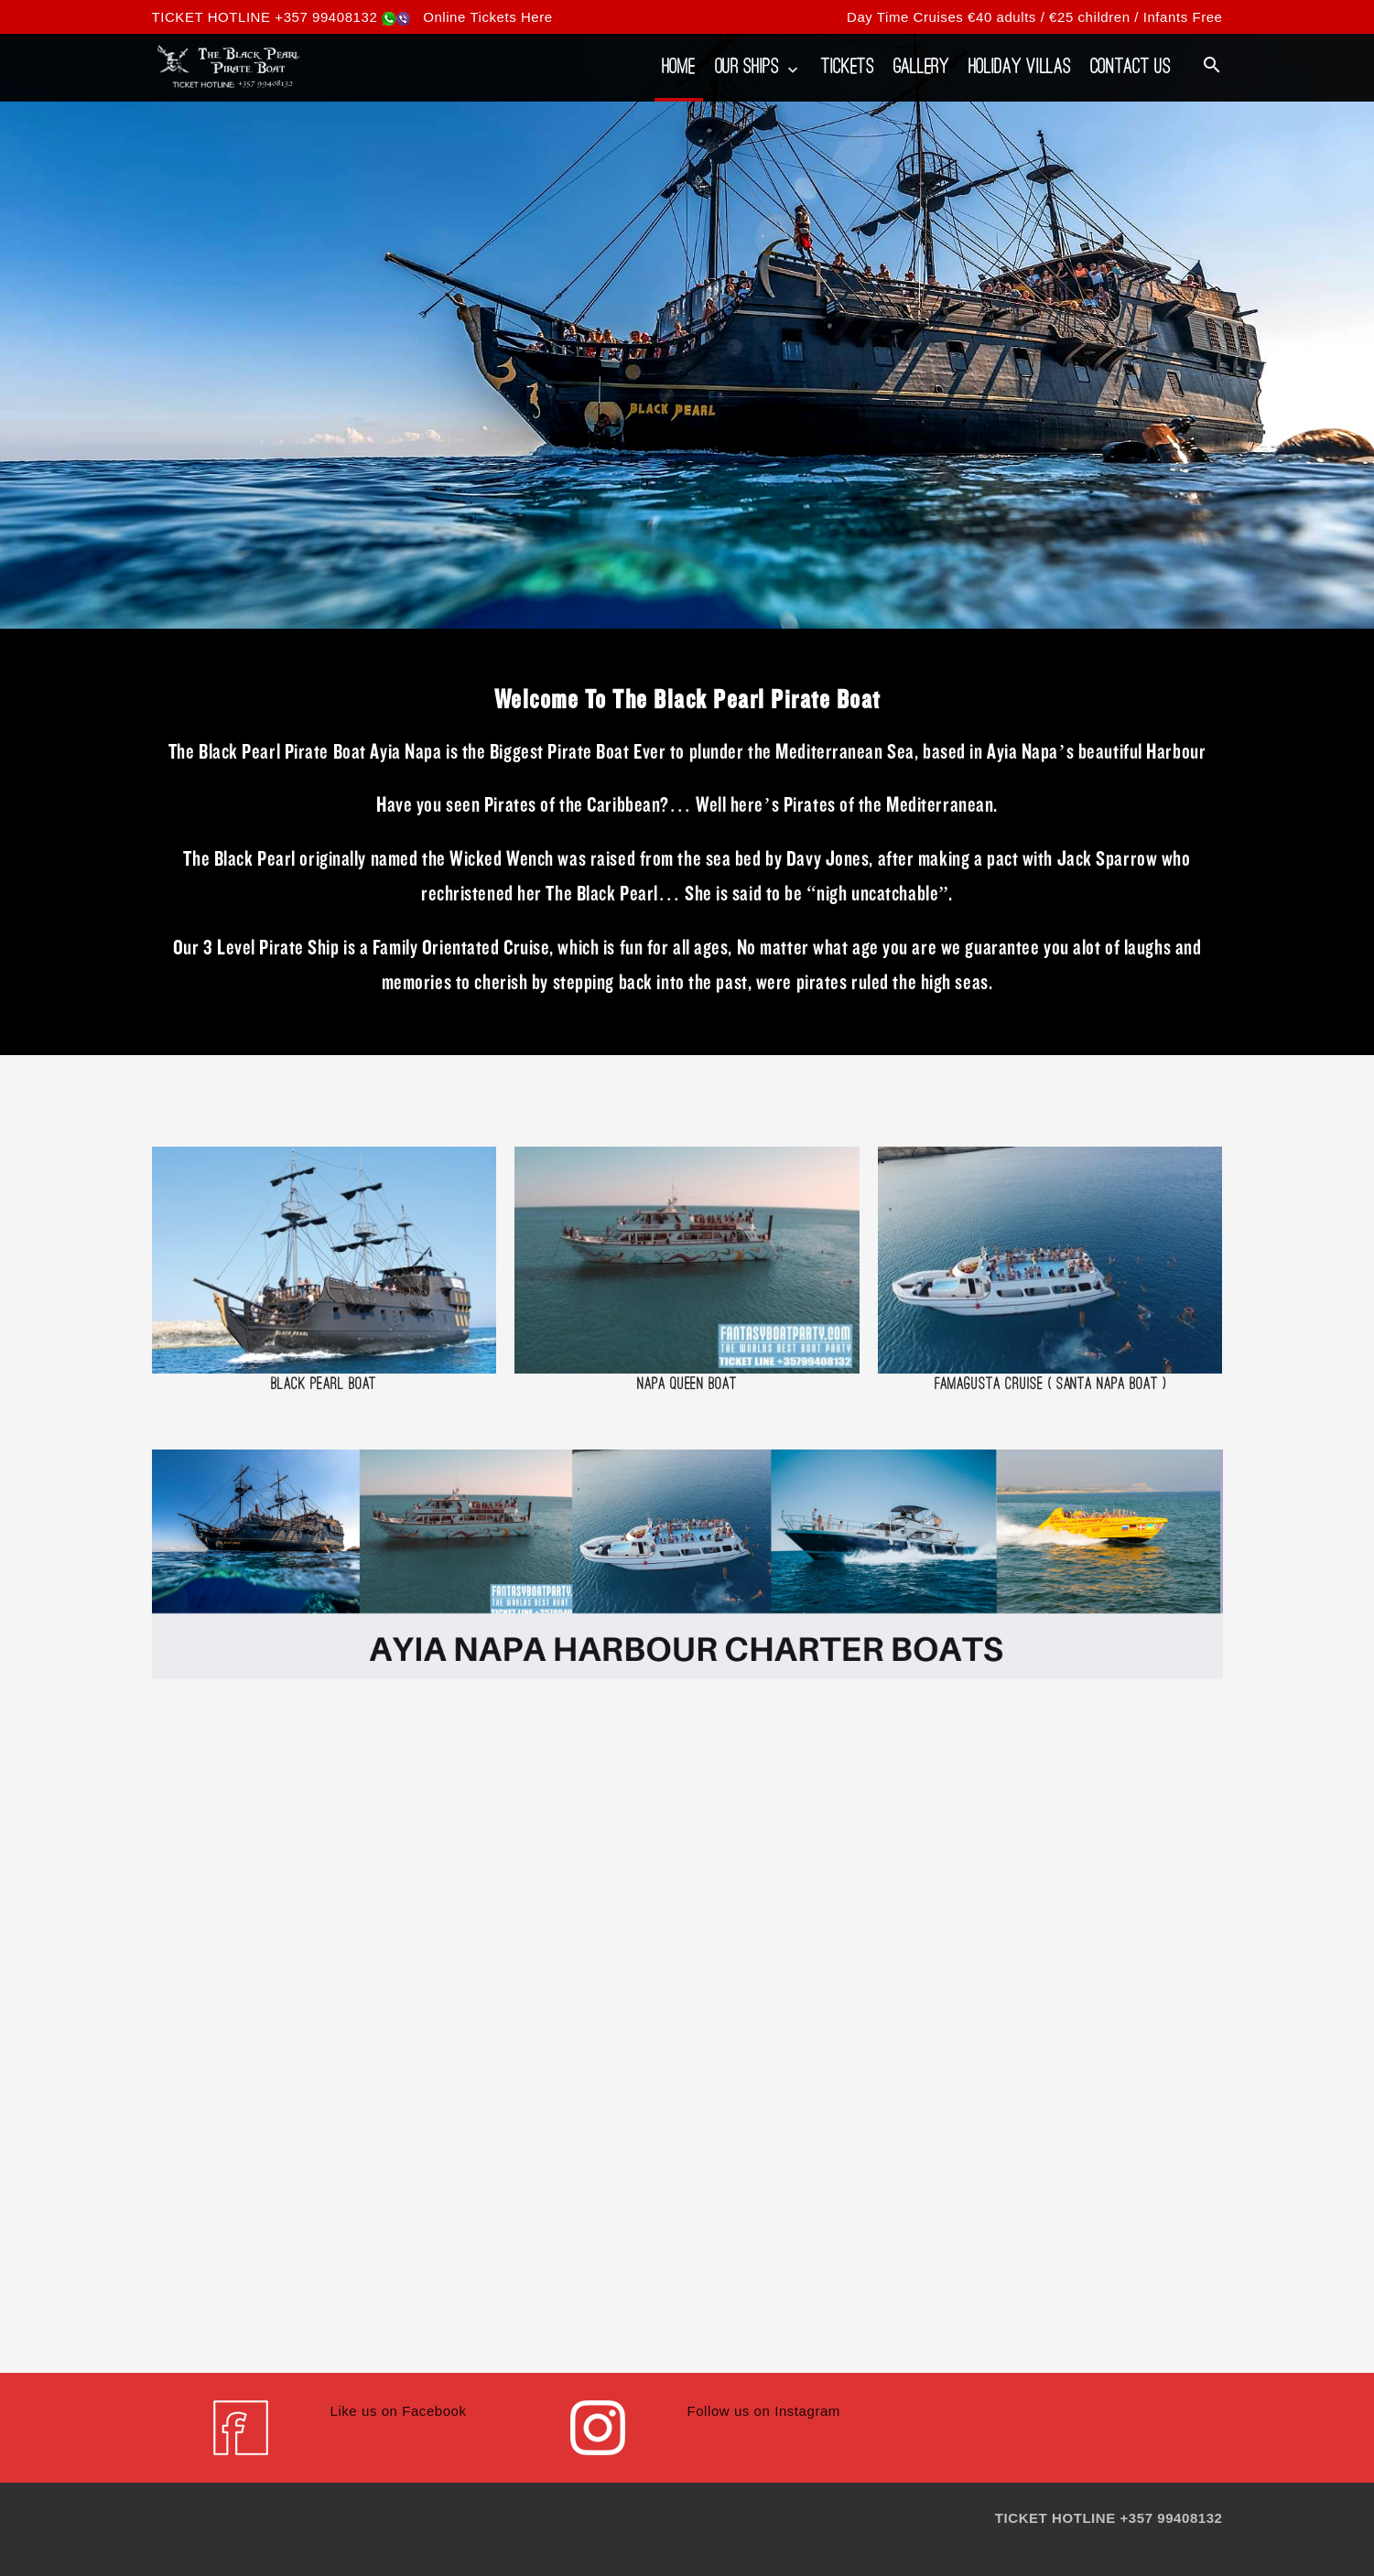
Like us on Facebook (398, 2411)
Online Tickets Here (488, 17)
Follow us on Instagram (763, 2411)
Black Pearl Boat (323, 1383)
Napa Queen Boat (687, 1383)
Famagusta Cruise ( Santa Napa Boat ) (1050, 1383)
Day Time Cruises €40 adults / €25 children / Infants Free (1034, 17)
